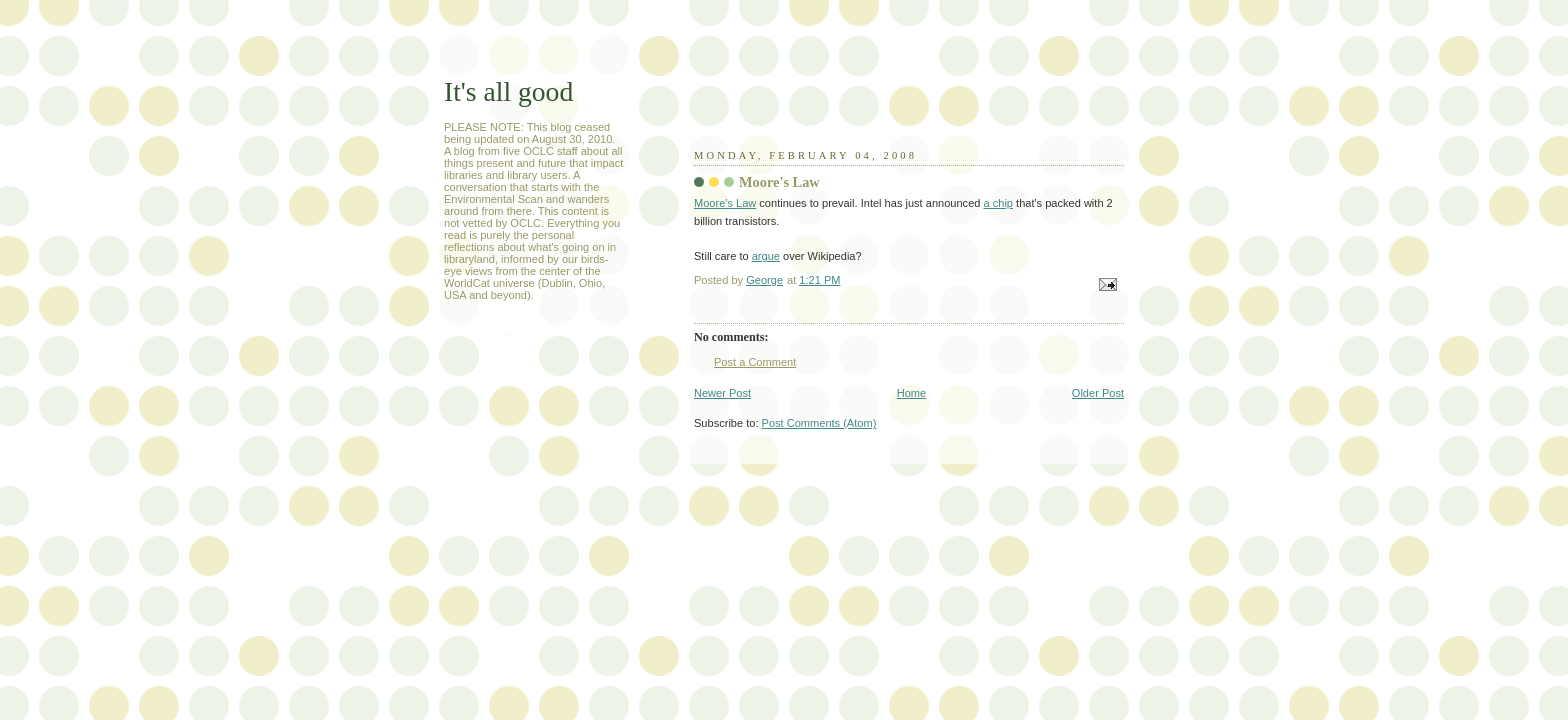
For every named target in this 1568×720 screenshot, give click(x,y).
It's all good (508, 91)
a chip (998, 203)
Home (911, 393)
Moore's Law (725, 203)
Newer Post (722, 393)
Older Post (1098, 393)
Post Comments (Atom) (819, 423)
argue (766, 256)
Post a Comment (755, 362)
